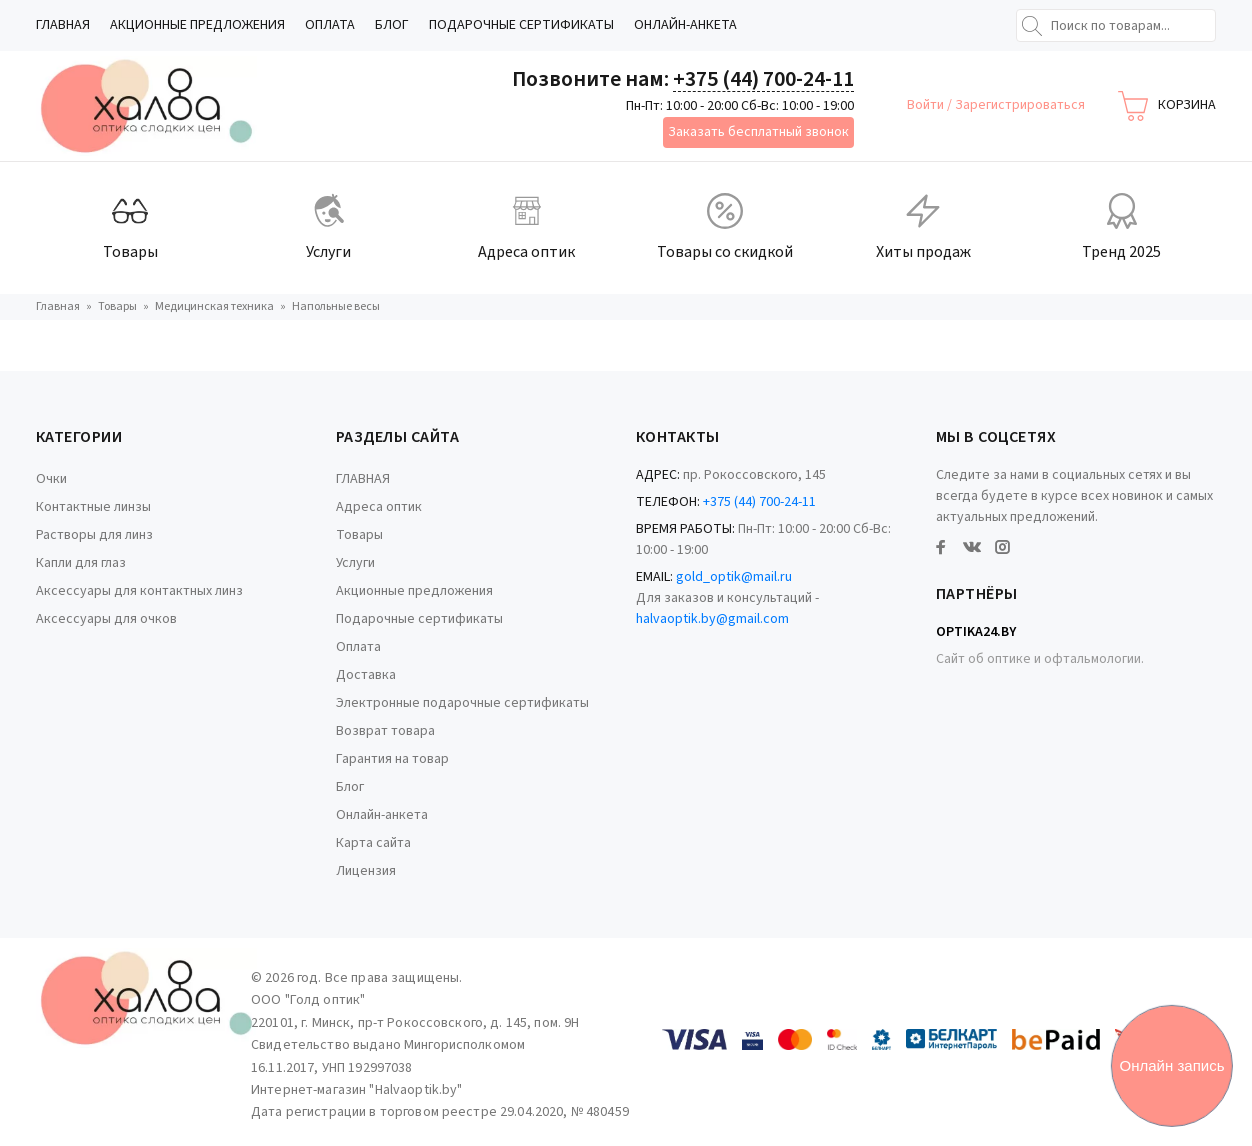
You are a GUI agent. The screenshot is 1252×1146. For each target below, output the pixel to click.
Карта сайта (373, 843)
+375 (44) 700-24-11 (763, 79)
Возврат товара (385, 731)
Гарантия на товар (392, 759)
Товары (359, 535)
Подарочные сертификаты (521, 25)
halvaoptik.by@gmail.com (712, 619)
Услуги (355, 563)
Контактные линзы (93, 507)
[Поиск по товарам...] (1116, 25)
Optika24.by (976, 632)
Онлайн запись (1172, 1065)
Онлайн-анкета (685, 25)
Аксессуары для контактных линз (139, 591)
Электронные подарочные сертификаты (462, 703)
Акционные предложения (197, 25)
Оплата (330, 25)
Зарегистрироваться (1020, 105)
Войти (927, 105)
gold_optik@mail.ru (734, 577)
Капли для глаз (81, 563)
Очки (51, 479)
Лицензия (366, 871)
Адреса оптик (379, 507)
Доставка (366, 675)
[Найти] (1032, 26)
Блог (392, 25)
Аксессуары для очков (106, 619)
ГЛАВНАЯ (63, 25)
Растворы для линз (94, 535)
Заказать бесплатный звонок (758, 132)
